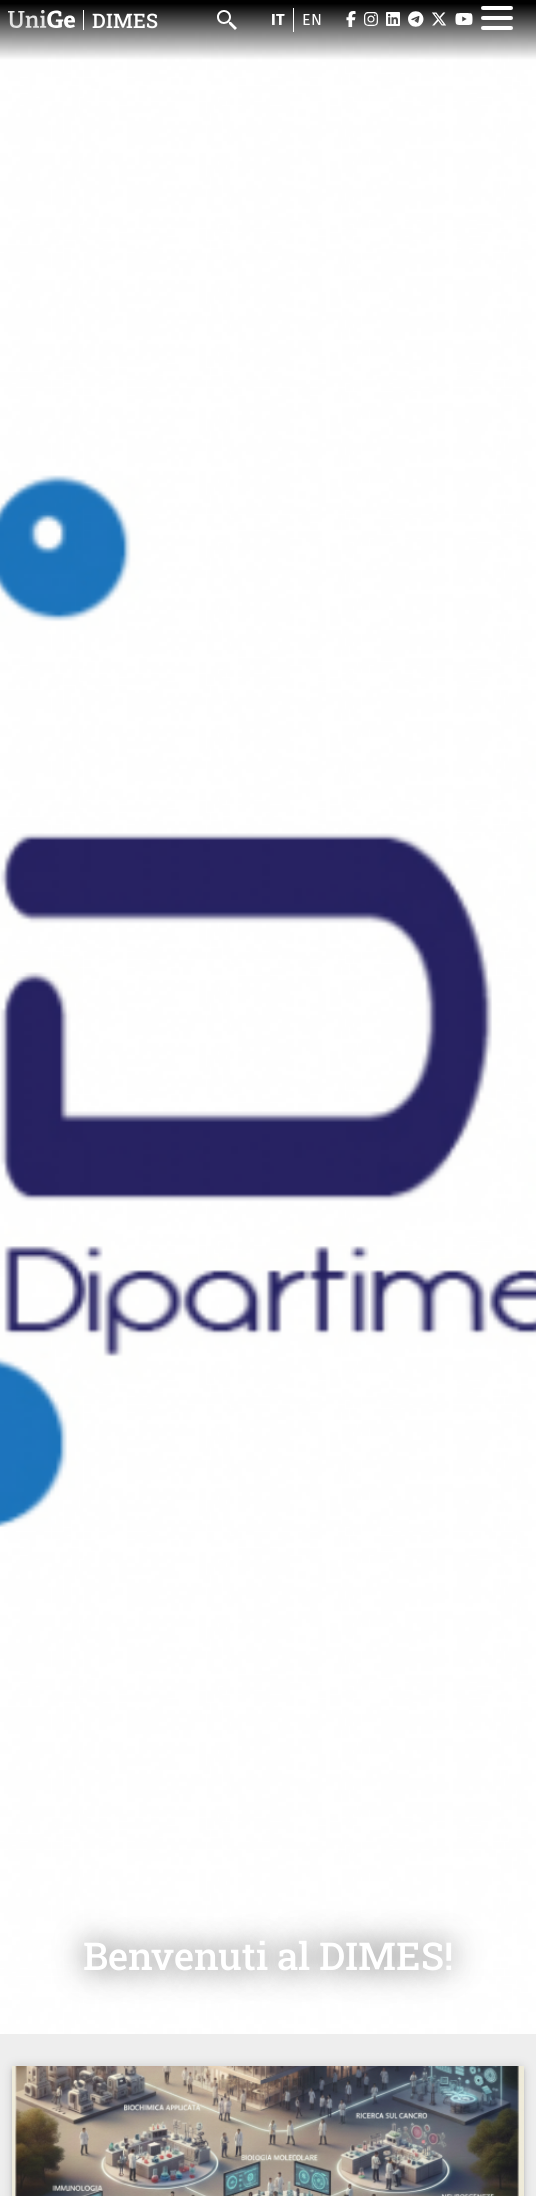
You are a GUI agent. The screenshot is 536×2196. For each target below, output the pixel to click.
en (312, 19)
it (278, 19)
